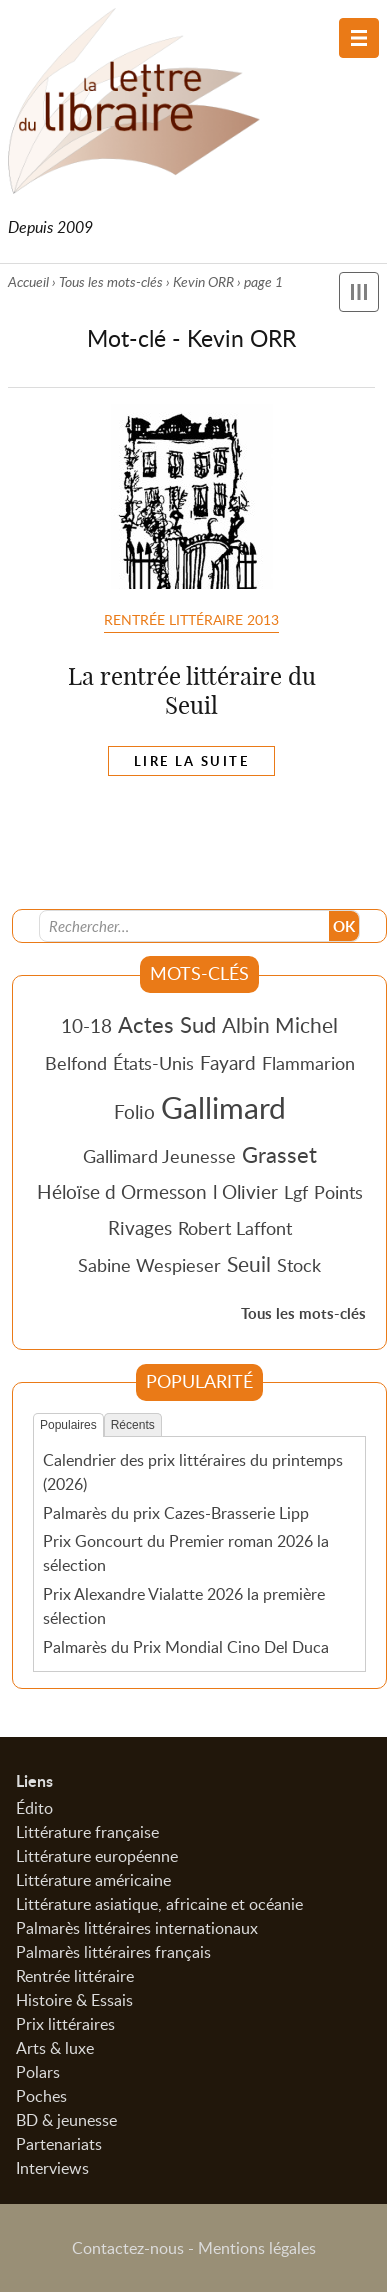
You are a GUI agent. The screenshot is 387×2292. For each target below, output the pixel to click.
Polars (38, 2072)
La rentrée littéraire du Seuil (192, 690)
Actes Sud (167, 1024)
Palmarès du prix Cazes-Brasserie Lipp (176, 1513)
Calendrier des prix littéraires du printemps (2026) (193, 1472)
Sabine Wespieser (149, 1265)
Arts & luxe (55, 2048)
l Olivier (245, 1191)
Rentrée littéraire (75, 1976)
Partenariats (59, 2144)
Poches (41, 2096)
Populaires (68, 1425)
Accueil (28, 281)
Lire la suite (191, 761)
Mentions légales (257, 2248)
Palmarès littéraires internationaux (137, 1928)
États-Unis (153, 1063)
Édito (34, 1808)
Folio (134, 1111)
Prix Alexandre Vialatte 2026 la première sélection (184, 1606)
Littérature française (87, 1832)
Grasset (279, 1154)
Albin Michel (280, 1025)
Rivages (140, 1227)
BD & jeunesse (66, 2120)
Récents (133, 1425)
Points (338, 1192)
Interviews (52, 2168)
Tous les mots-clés (111, 281)
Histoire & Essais (74, 2000)
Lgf (296, 1192)
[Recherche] (185, 926)
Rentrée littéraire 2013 (191, 619)
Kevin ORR (203, 281)
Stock (299, 1265)
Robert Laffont (235, 1228)
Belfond (76, 1063)
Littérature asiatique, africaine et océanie (159, 1904)
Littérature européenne (97, 1856)
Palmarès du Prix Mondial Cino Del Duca (186, 1647)
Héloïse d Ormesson (122, 1191)
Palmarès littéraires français (113, 1952)
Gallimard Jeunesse (159, 1156)
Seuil (249, 1264)
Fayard (228, 1062)
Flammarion (308, 1063)
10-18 (86, 1025)
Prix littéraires (65, 2024)
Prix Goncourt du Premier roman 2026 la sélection (186, 1553)
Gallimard (223, 1107)
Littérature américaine (93, 1880)
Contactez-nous (128, 2248)
